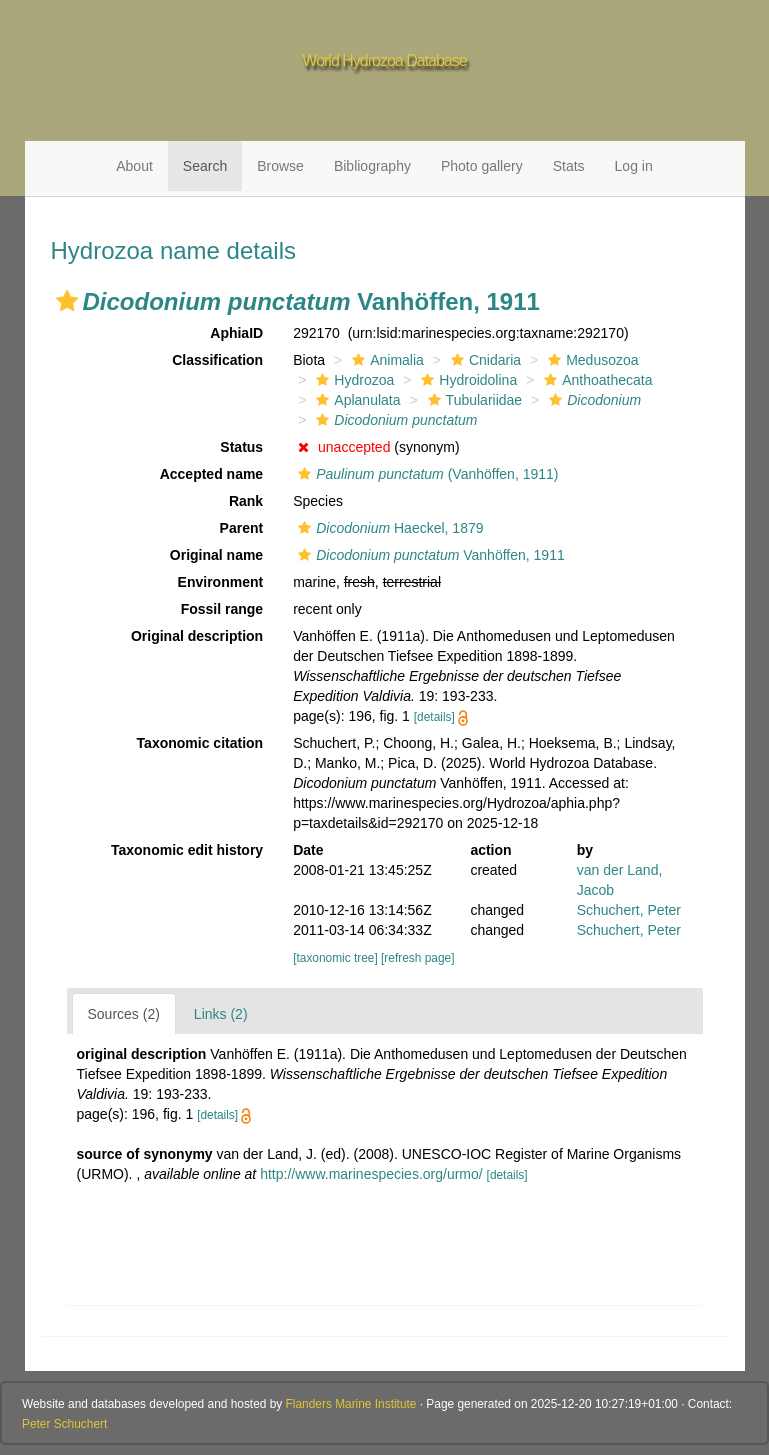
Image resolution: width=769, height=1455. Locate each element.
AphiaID (236, 333)
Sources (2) (124, 1014)
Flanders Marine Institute (351, 1404)
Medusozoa (590, 360)
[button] (67, 301)
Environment (221, 582)
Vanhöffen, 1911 (429, 555)
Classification (217, 360)
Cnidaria (483, 360)
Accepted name (211, 474)
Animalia (385, 360)
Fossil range (222, 609)
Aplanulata (355, 400)
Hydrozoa (352, 380)
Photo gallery (482, 166)
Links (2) (221, 1014)
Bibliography (372, 166)
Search (205, 166)
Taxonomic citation (200, 743)
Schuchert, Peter (629, 910)
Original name (216, 555)
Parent (242, 528)
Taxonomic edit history (187, 850)
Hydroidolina (466, 380)
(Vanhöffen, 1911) (425, 474)
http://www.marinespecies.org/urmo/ (371, 1174)
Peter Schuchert (64, 1424)
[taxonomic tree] (335, 958)
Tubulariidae (473, 400)
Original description (197, 636)
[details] (434, 717)
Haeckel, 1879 (388, 528)
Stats (569, 166)
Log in (634, 166)
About (134, 166)
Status (241, 447)
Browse (280, 166)
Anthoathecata (595, 380)
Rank (246, 501)
